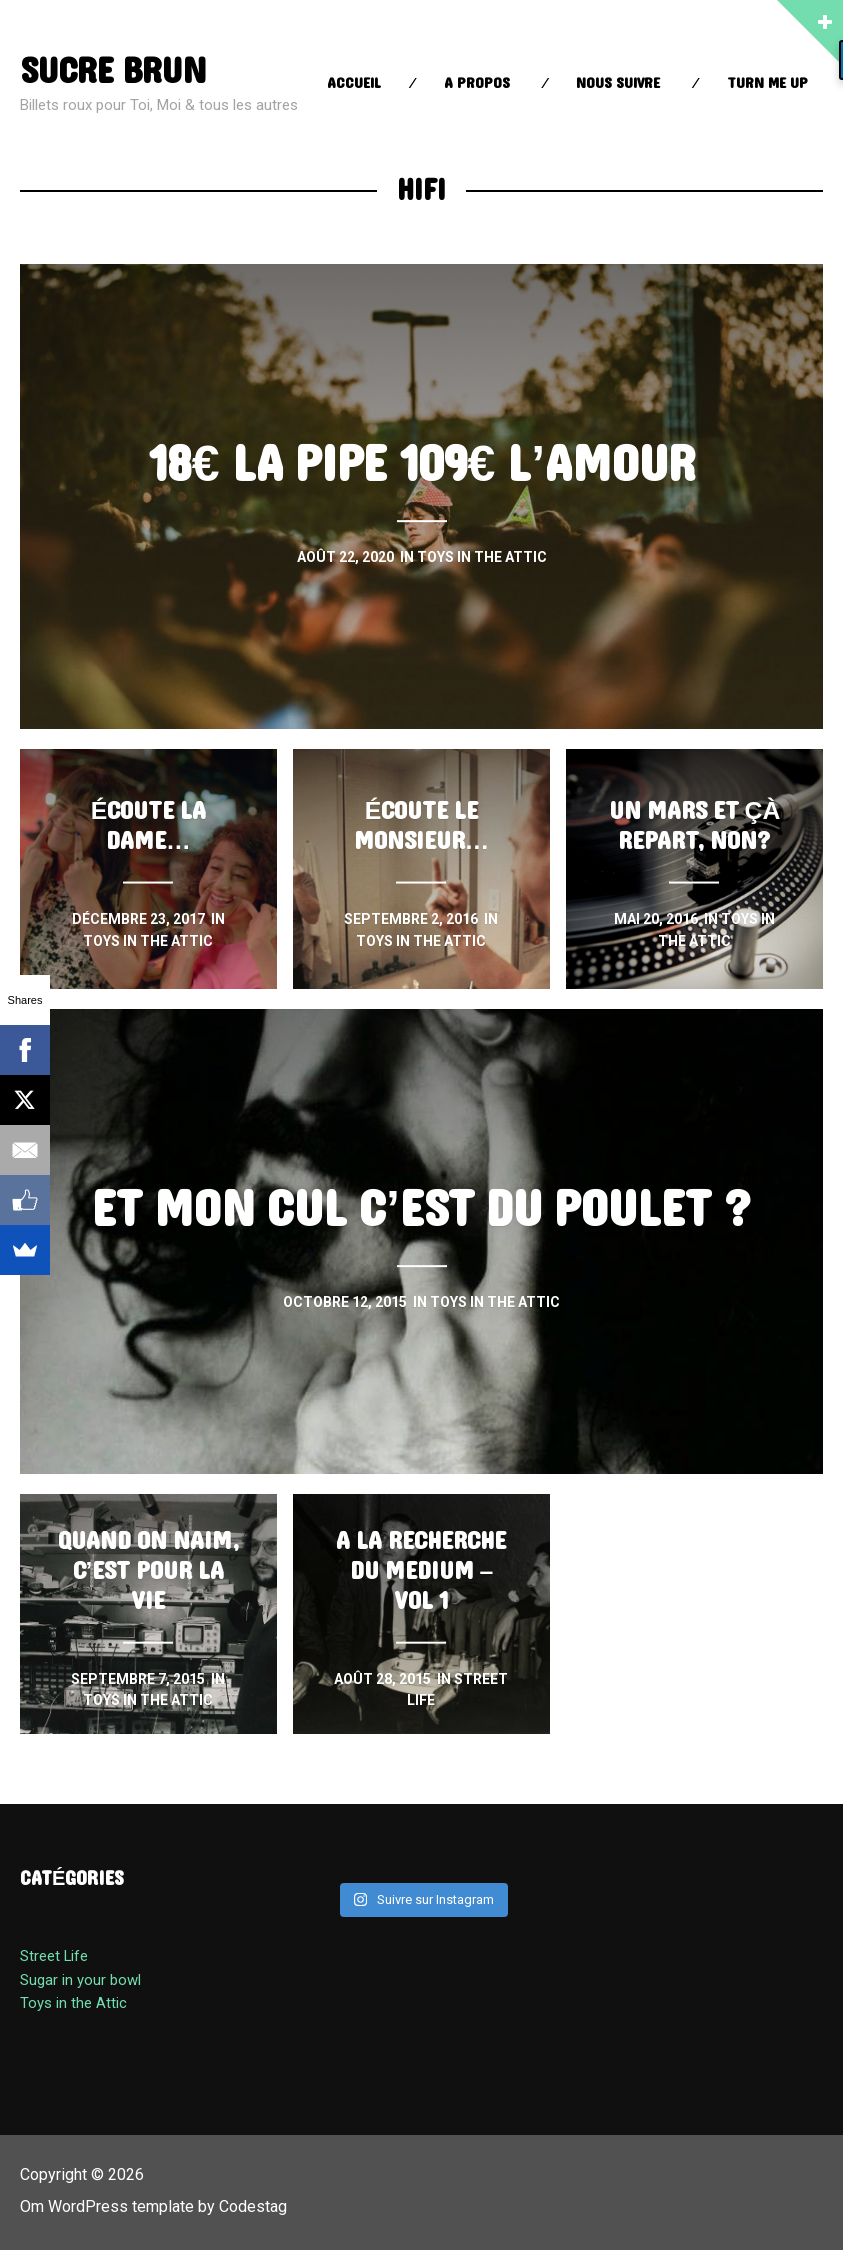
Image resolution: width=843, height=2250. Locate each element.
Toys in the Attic (73, 2003)
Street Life (54, 1956)
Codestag (253, 2206)
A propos (477, 83)
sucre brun (113, 71)
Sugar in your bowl (80, 1980)
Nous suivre (618, 83)
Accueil (354, 83)
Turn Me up (767, 83)
